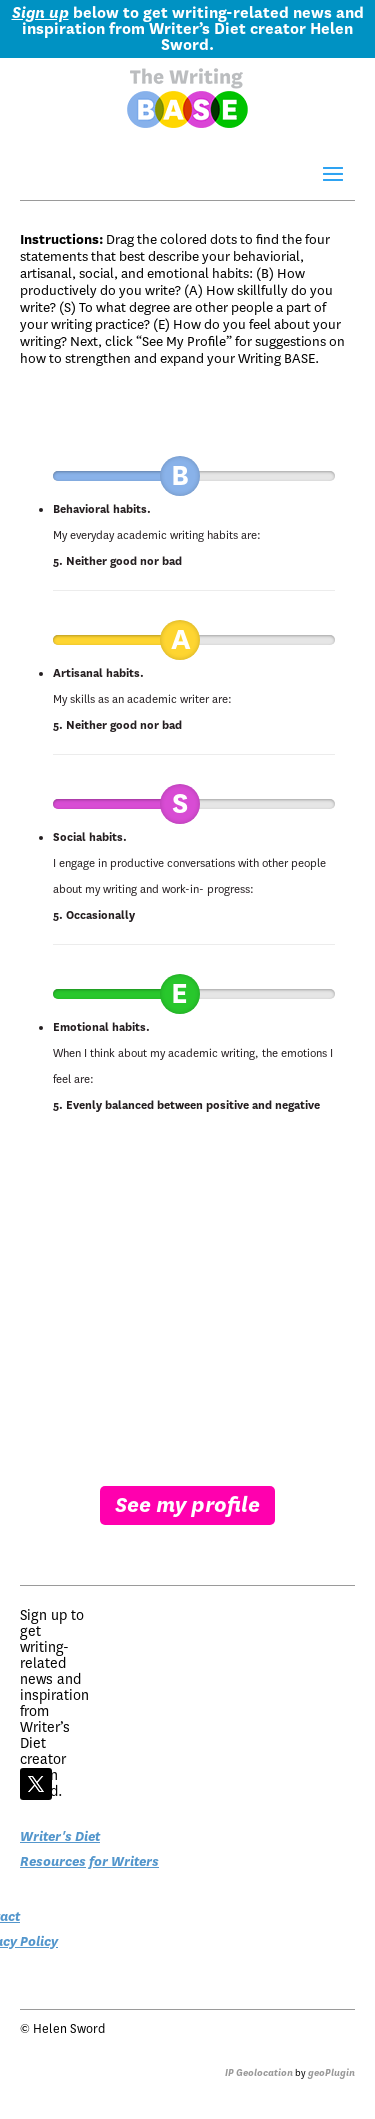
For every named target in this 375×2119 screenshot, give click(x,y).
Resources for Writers (89, 1861)
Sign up (40, 13)
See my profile (187, 1505)
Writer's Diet (60, 1836)
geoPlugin (331, 2073)
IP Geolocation (259, 2073)
